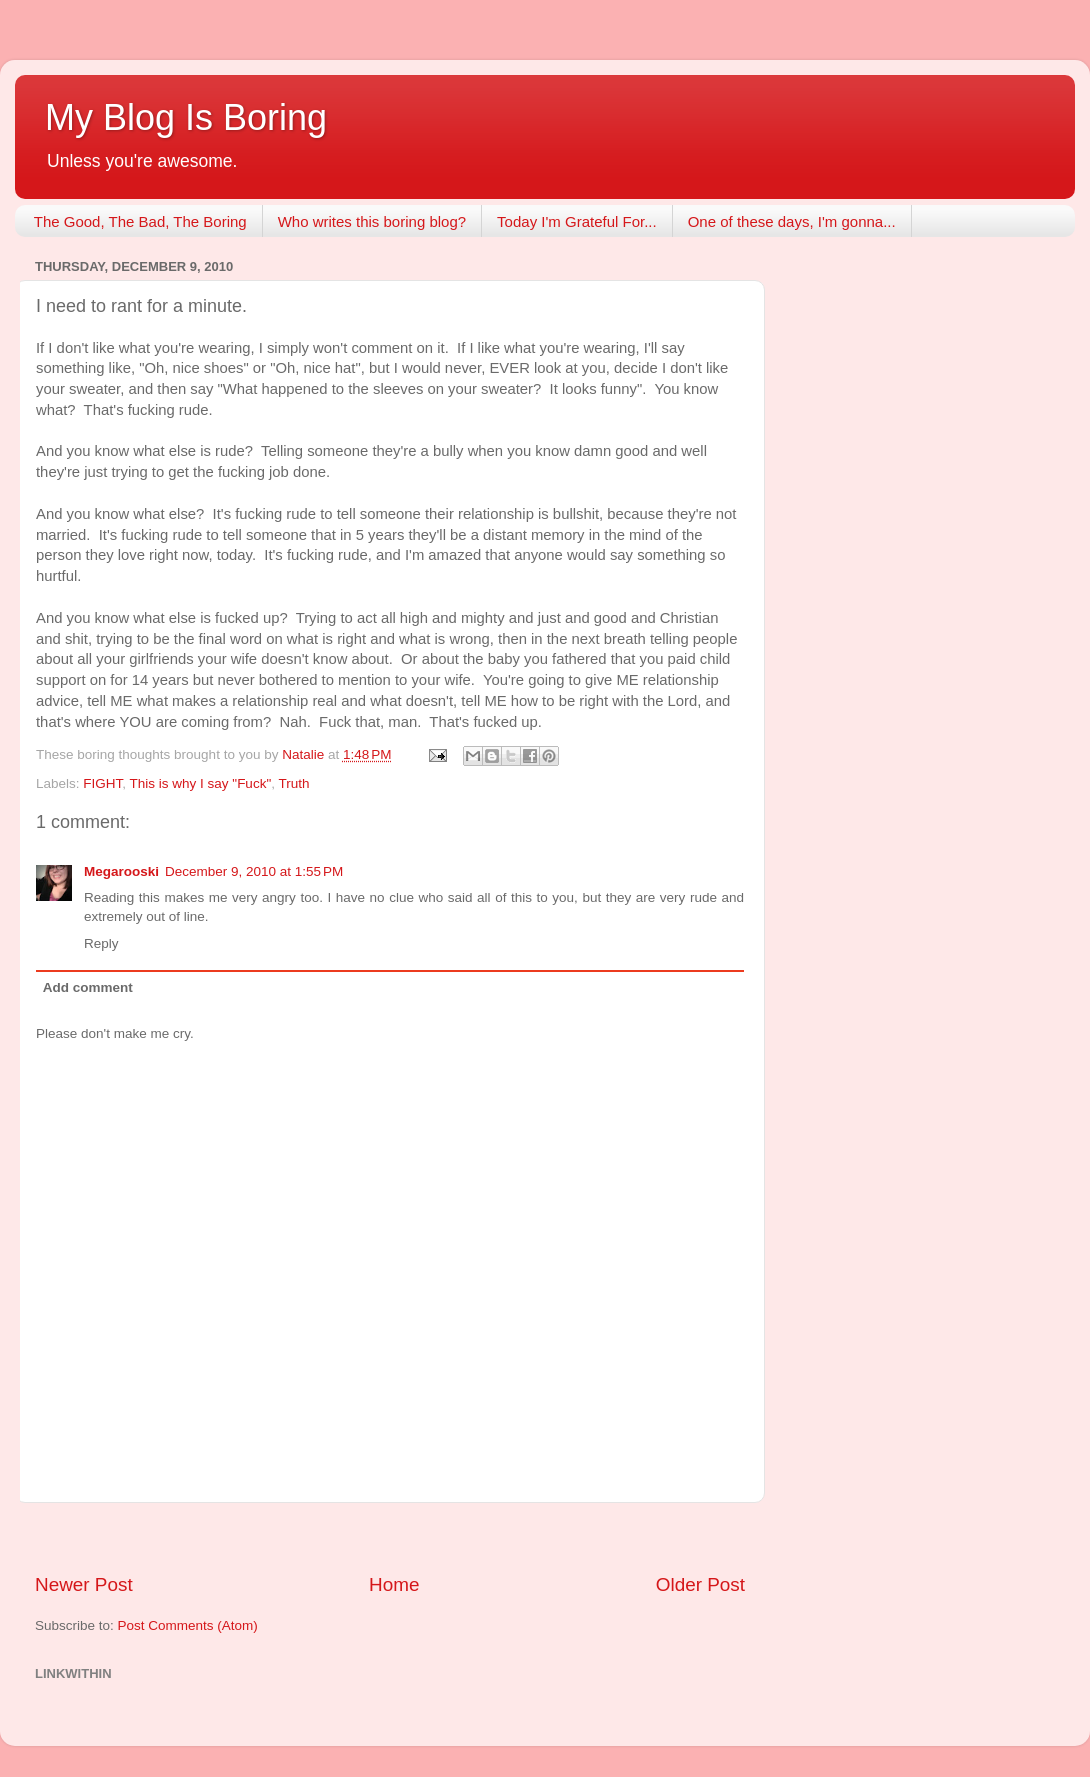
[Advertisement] (390, 1537)
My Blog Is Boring (186, 117)
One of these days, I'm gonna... (792, 221)
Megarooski (121, 871)
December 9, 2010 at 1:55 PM (254, 871)
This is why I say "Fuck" (201, 783)
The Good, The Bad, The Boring (140, 221)
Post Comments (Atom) (188, 1625)
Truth (293, 783)
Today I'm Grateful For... (577, 221)
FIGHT (102, 783)
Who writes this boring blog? (372, 221)
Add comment (88, 987)
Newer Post (84, 1584)
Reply (101, 943)
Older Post (700, 1584)
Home (394, 1584)
